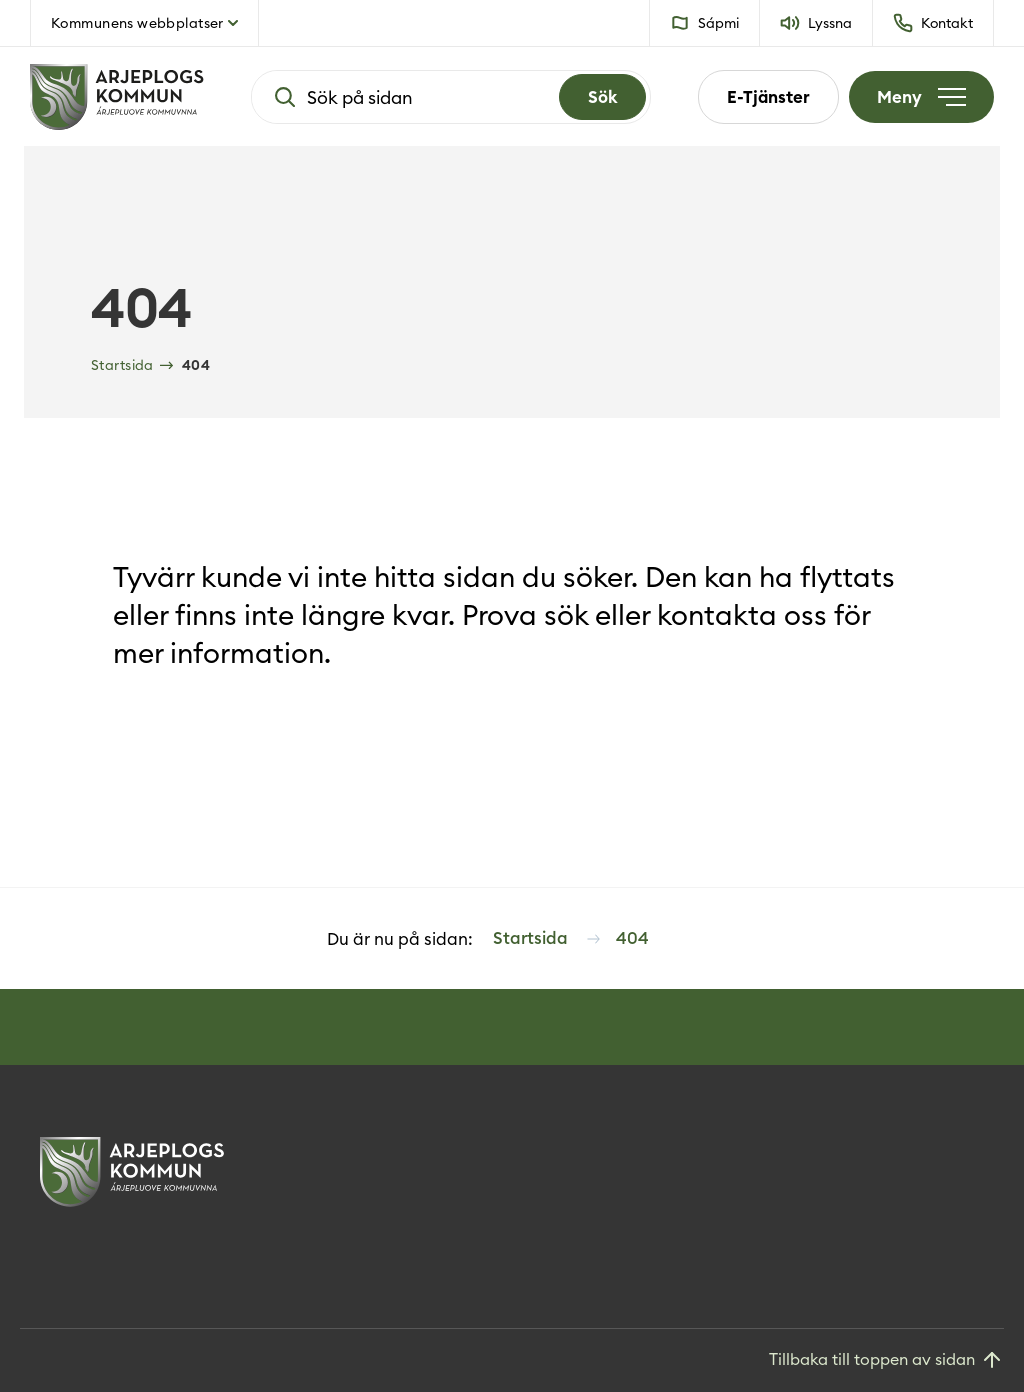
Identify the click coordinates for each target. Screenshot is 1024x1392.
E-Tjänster (768, 97)
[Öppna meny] (921, 97)
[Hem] (117, 97)
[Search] (602, 97)
